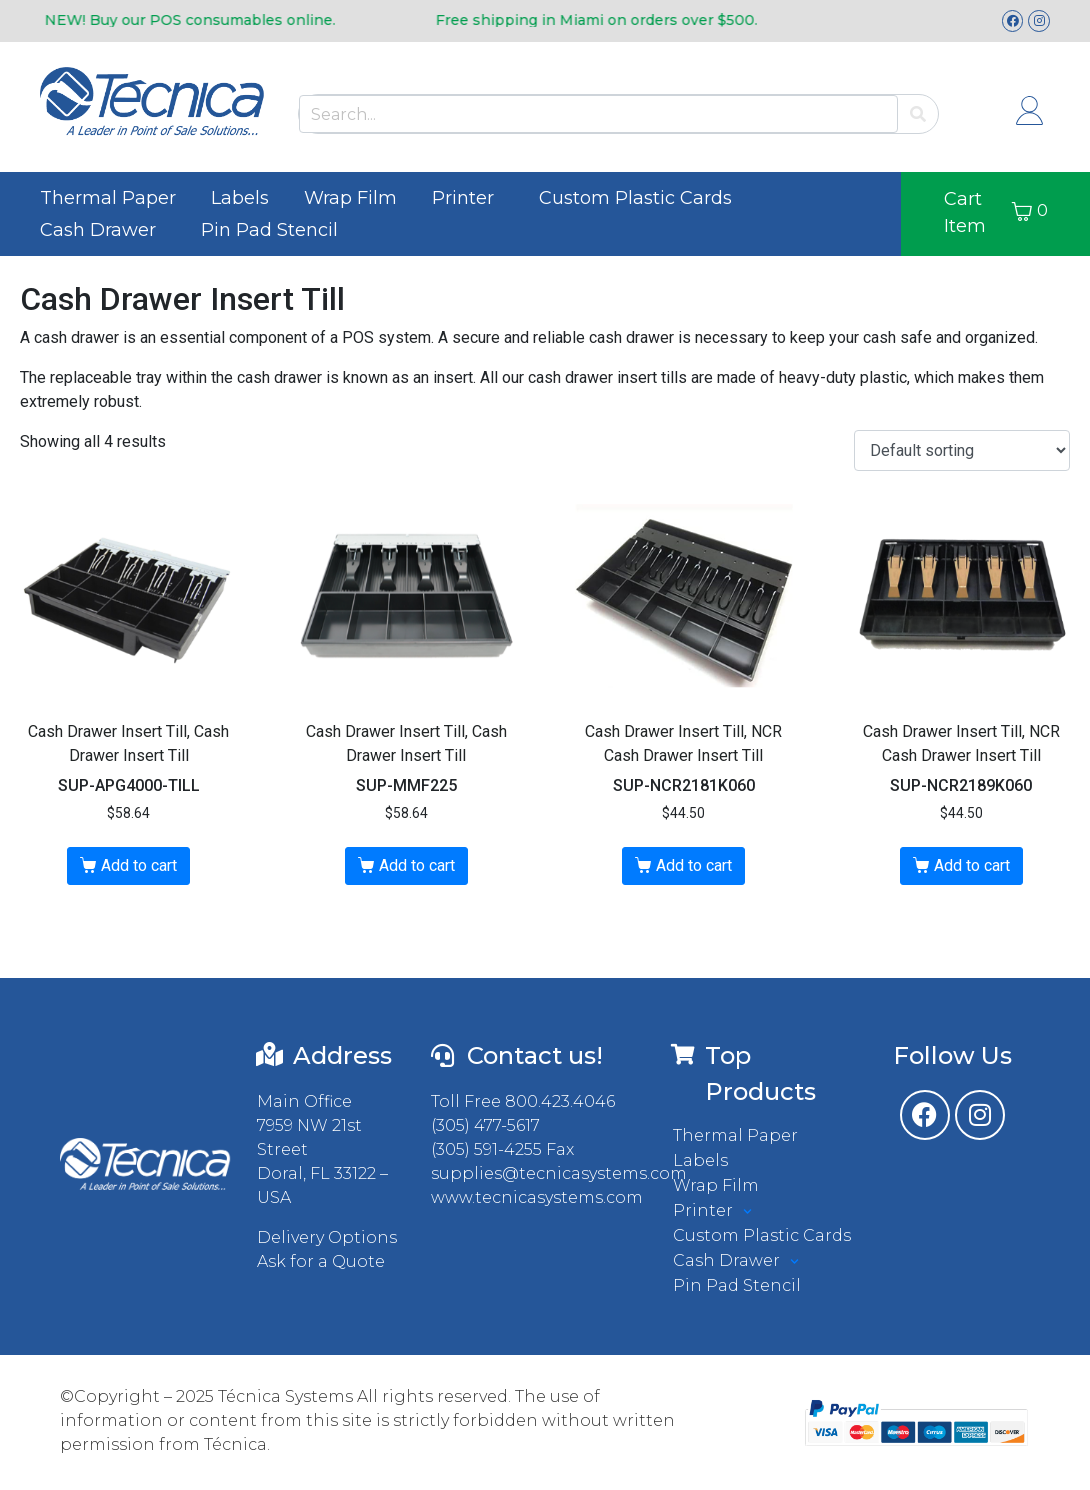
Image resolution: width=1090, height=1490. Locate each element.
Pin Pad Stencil (269, 230)
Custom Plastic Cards (635, 198)
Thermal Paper (108, 198)
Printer (463, 198)
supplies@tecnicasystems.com (559, 1173)
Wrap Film (350, 198)
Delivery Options (327, 1237)
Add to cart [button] (139, 865)
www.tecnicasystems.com (537, 1197)
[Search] (918, 114)
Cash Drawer (98, 230)
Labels (240, 198)
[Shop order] (962, 450)
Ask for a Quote (321, 1261)
